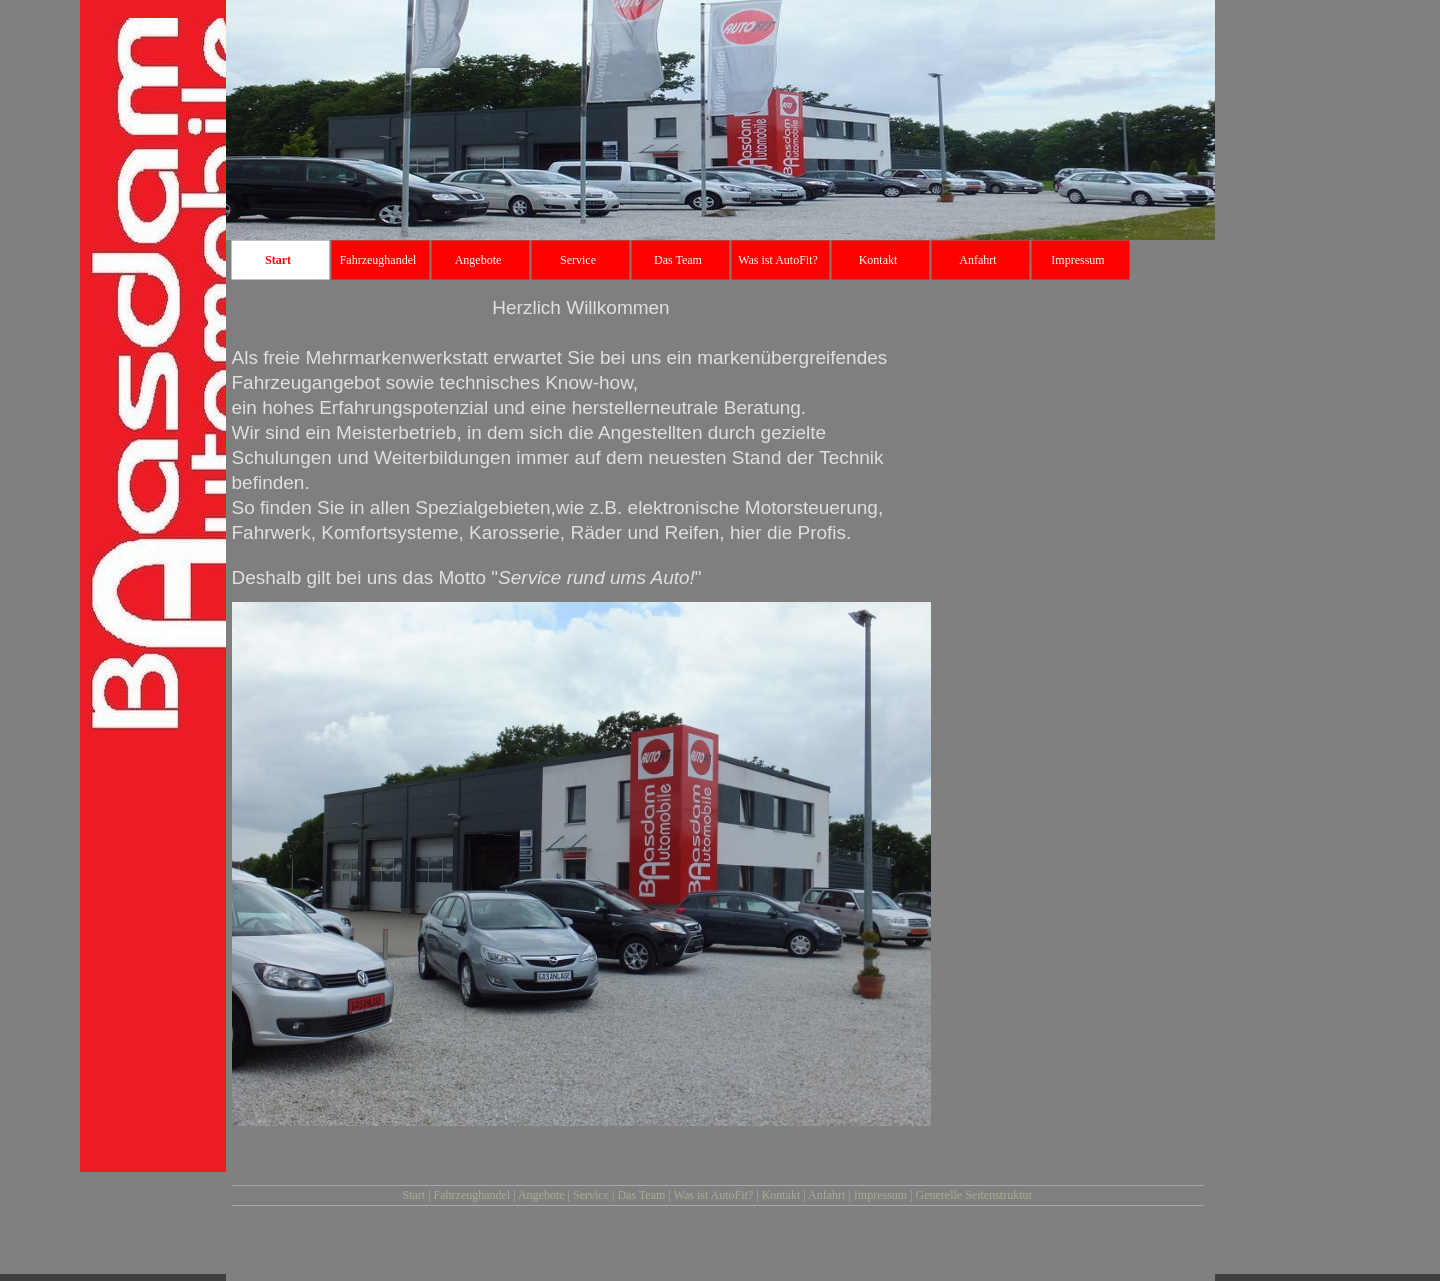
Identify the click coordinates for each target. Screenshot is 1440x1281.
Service (591, 1195)
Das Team (641, 1195)
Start (413, 1195)
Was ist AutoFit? (714, 1195)
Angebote (541, 1195)
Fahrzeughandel (472, 1195)
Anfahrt (826, 1195)
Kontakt (781, 1195)
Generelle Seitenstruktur (974, 1195)
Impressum (880, 1195)
